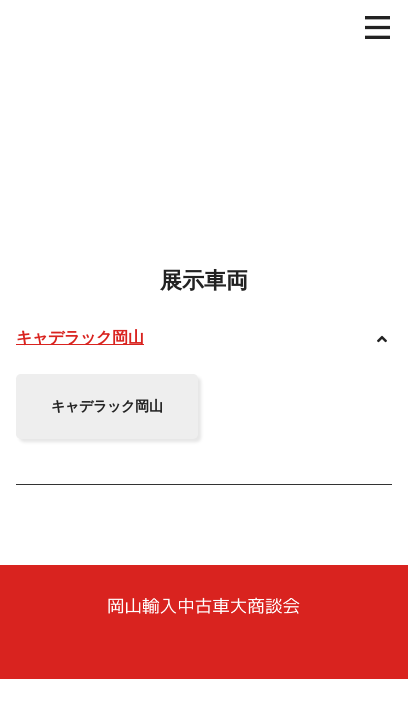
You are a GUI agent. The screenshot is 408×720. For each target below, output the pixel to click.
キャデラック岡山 (80, 337)
